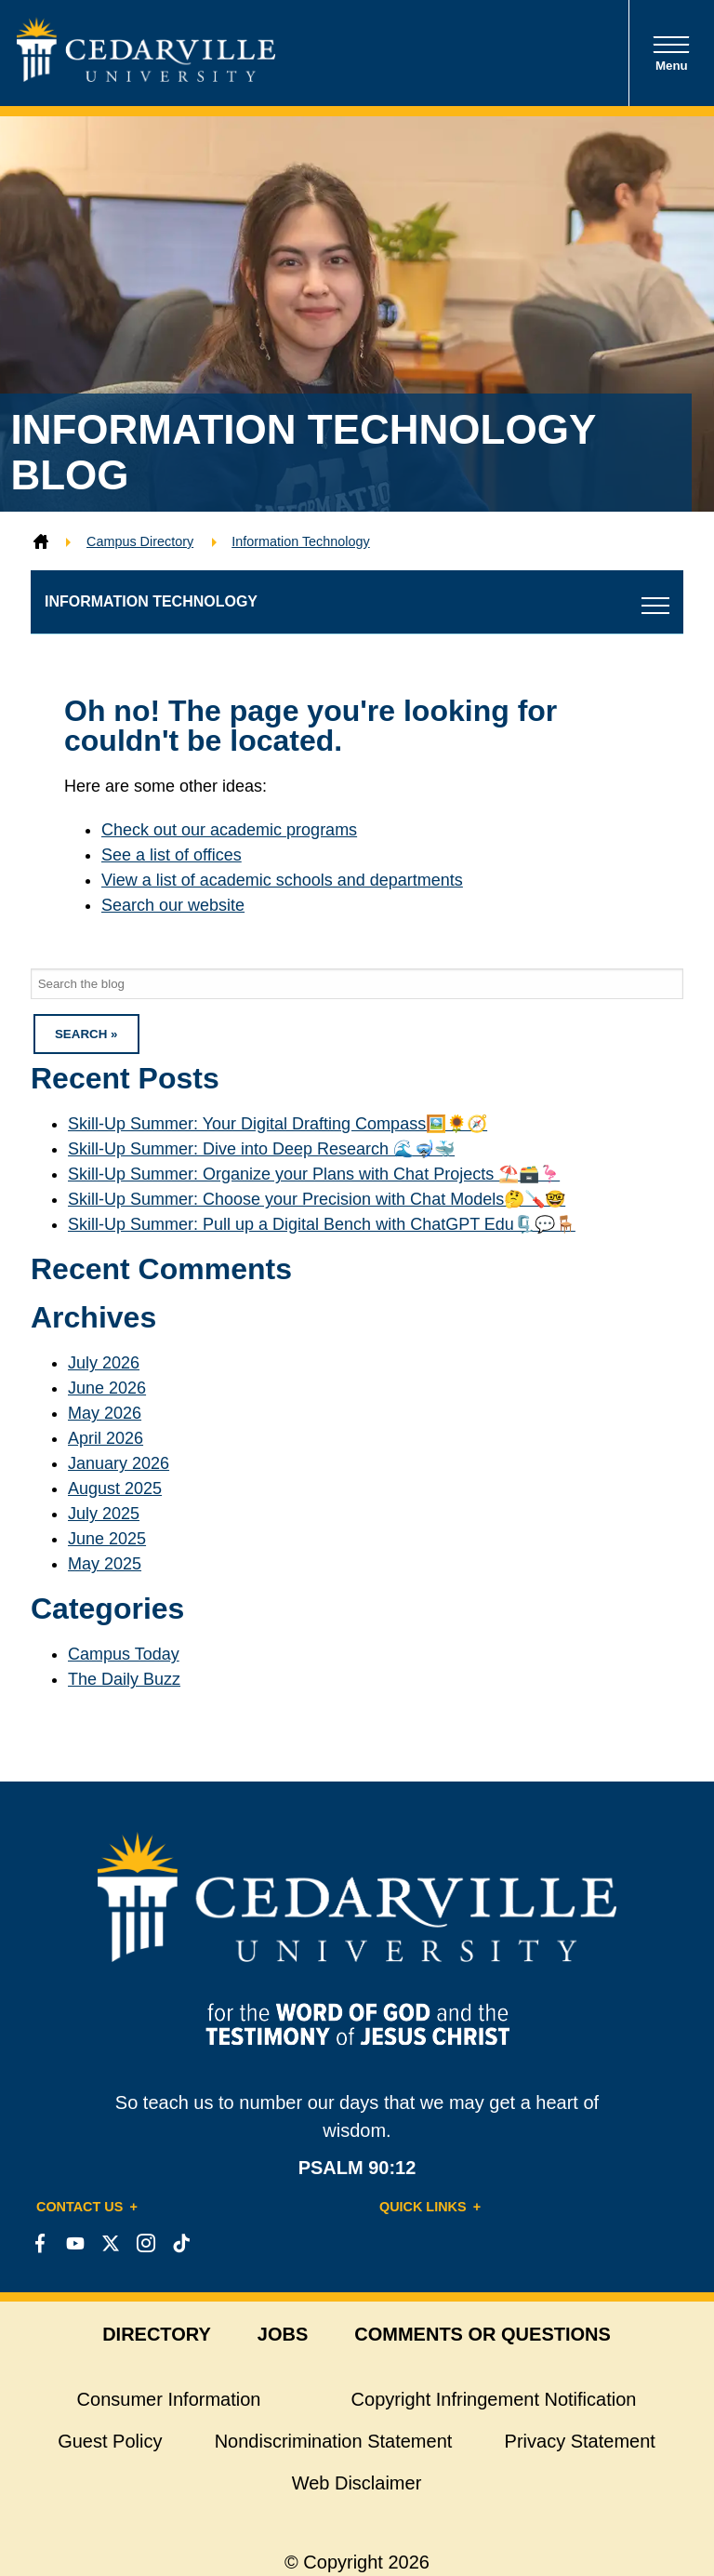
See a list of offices (171, 855)
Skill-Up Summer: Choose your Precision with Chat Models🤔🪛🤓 (316, 1199)
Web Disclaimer (357, 2483)
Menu (671, 53)
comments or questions (482, 2334)
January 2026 (118, 1463)
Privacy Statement (580, 2441)
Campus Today (123, 1654)
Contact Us (79, 2206)
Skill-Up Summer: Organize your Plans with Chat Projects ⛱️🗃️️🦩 (314, 1174)
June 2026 (107, 1388)
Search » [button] (86, 1034)
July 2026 (103, 1363)
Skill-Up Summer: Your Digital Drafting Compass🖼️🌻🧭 (277, 1123)
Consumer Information (169, 2399)
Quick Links (423, 2206)
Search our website (173, 905)
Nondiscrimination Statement (334, 2441)
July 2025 (103, 1513)
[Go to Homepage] (146, 76)
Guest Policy (110, 2441)
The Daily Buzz (124, 1679)
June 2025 (107, 1538)
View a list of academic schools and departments (282, 880)
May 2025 (104, 1564)
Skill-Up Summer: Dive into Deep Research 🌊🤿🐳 (261, 1149)
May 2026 (104, 1413)
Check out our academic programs (229, 830)
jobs (283, 2334)
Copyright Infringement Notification (494, 2399)
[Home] (40, 541)
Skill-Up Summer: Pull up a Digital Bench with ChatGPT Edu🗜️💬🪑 (321, 1224)
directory (156, 2334)
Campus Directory (139, 541)
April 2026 (105, 1438)
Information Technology (300, 541)
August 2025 (115, 1488)
